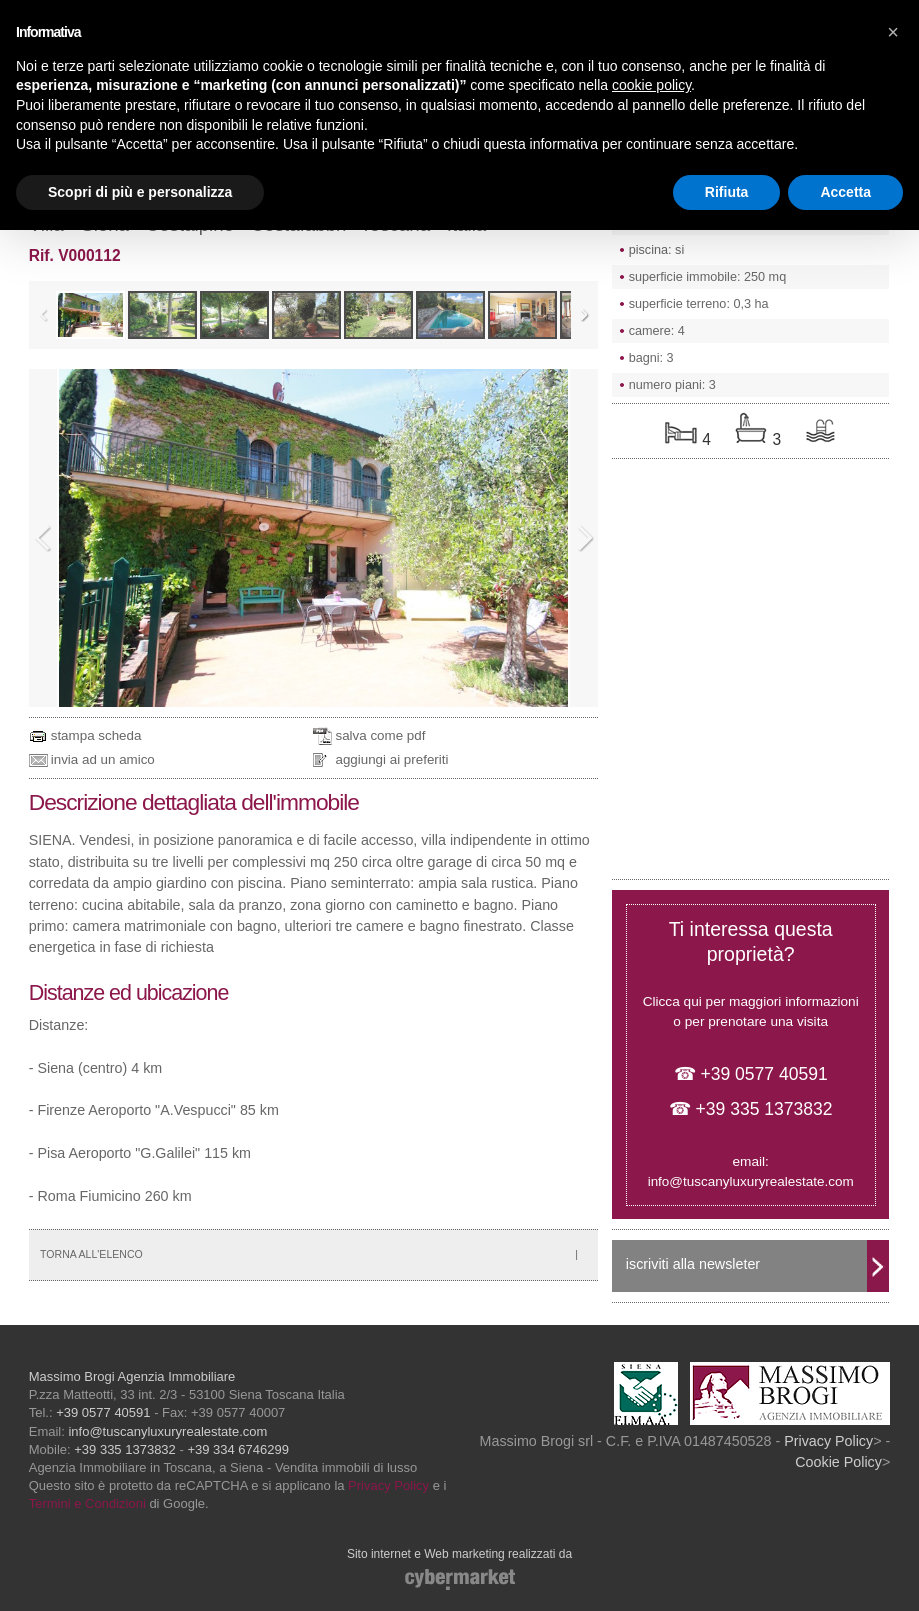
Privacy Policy (388, 1485)
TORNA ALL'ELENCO (91, 1254)
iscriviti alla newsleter (693, 1264)
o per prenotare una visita (750, 1021)
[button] (893, 32)
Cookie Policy (838, 1462)
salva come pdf (380, 735)
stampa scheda (96, 735)
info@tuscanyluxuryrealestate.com (750, 1181)
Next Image (584, 538)
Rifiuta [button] (727, 192)
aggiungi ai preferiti (391, 759)
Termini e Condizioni (87, 1503)
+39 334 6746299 (238, 1449)
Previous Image (43, 538)
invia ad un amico (103, 759)
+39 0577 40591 (103, 1412)
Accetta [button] (845, 192)
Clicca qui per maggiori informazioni (751, 1001)
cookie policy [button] (651, 85)
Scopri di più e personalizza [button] (140, 192)
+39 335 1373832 (125, 1449)
